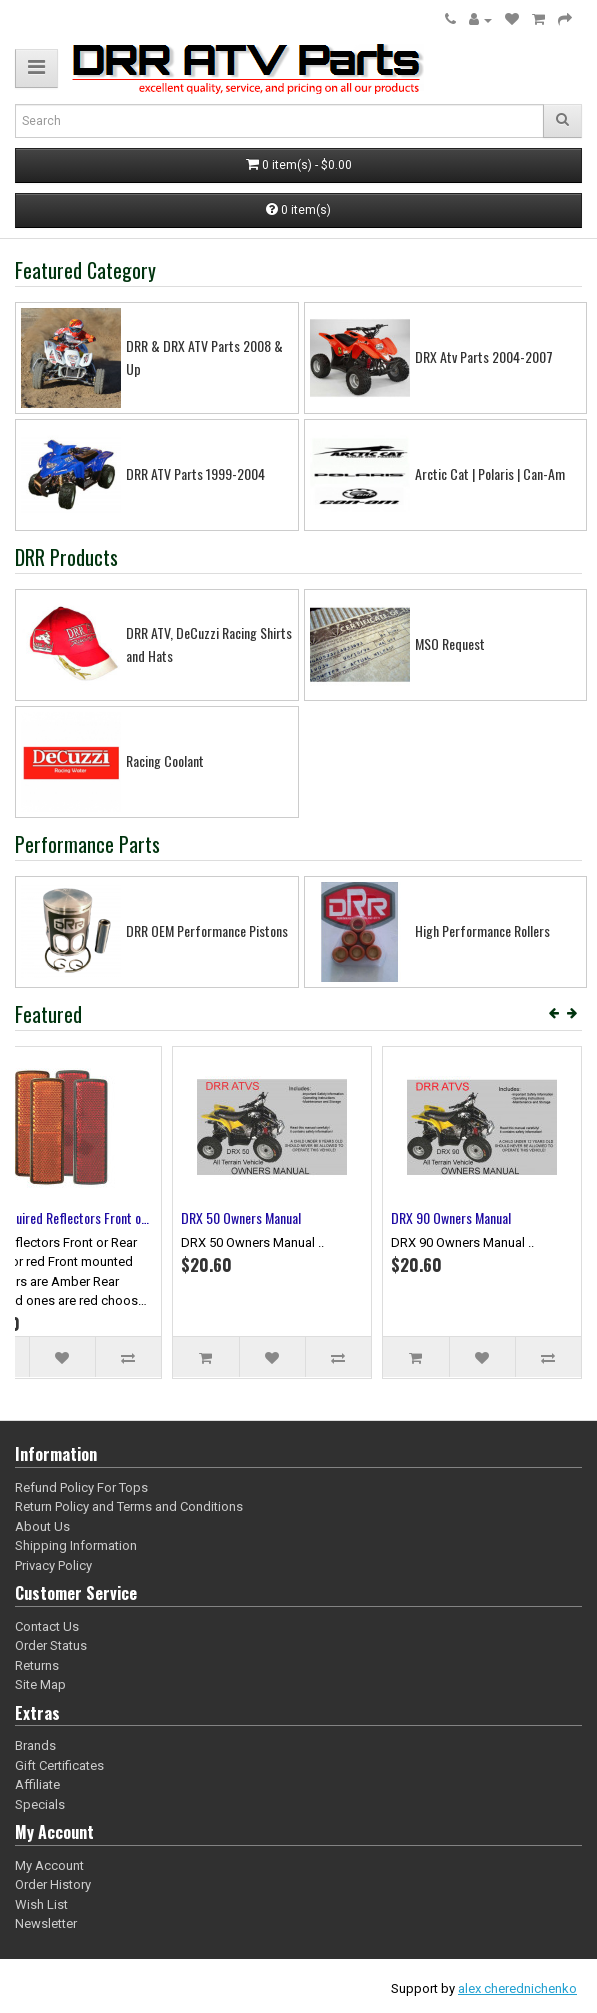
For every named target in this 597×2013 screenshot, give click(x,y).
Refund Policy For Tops (81, 1487)
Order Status (51, 1645)
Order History (53, 1884)
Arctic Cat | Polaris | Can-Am (490, 473)
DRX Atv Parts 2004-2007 (484, 356)
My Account (49, 1865)
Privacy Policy (53, 1565)
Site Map (40, 1684)
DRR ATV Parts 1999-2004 (195, 473)
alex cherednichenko (517, 1988)
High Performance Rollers (482, 930)
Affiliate (37, 1784)
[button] (36, 68)
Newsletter (46, 1923)
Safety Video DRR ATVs (294, 1217)
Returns (37, 1665)
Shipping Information (76, 1545)
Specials (40, 1804)
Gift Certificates (59, 1765)
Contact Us (47, 1626)
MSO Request (450, 643)
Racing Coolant (165, 760)
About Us (42, 1526)
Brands (35, 1745)
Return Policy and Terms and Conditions (129, 1506)
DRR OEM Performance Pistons (207, 930)
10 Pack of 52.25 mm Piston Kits (110, 1217)
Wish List (41, 1904)
